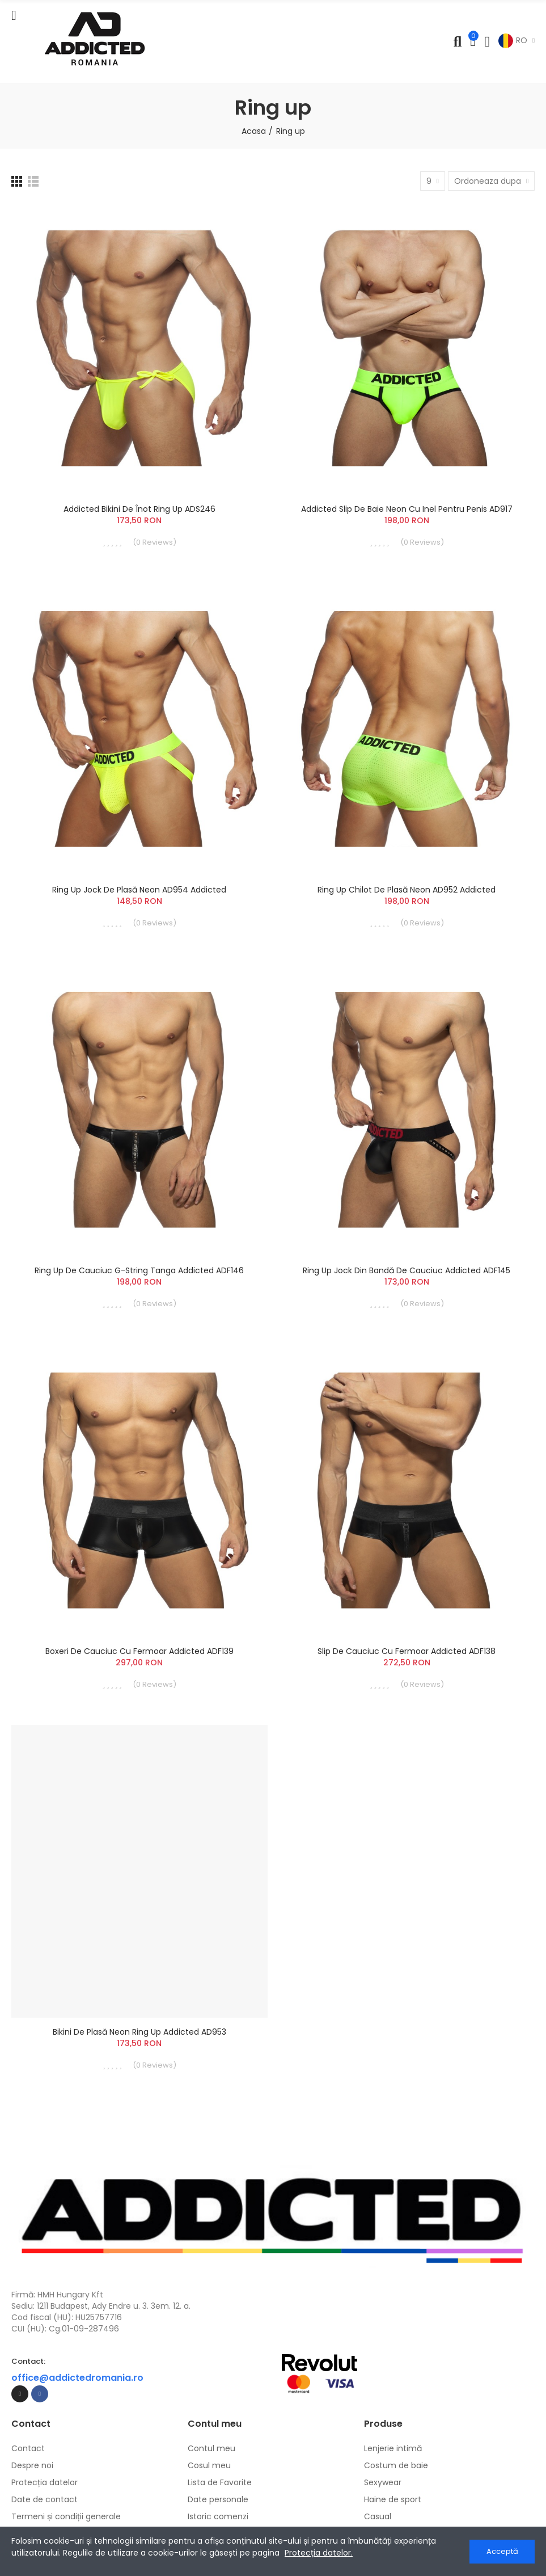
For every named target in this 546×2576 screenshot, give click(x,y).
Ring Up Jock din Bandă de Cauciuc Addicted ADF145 (406, 1270)
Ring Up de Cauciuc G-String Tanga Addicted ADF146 (139, 1270)
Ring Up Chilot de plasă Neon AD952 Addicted (407, 889)
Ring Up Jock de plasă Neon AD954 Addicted (139, 889)
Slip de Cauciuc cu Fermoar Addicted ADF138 (407, 1651)
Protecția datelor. (319, 2552)
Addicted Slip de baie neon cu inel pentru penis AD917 (407, 509)
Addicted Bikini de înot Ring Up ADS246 (139, 509)
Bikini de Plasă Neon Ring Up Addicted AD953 (139, 2032)
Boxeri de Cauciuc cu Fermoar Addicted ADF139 (139, 1651)
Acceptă (502, 2551)
